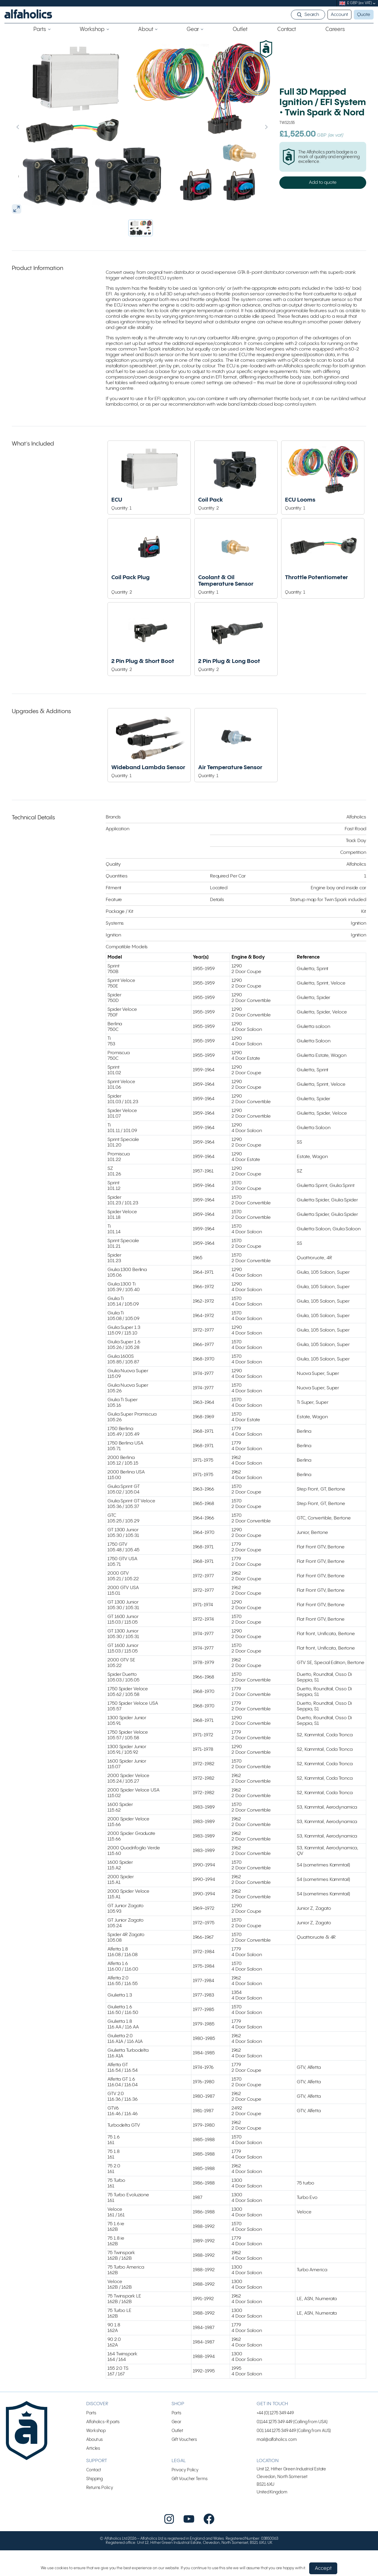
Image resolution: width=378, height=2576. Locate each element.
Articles (93, 2448)
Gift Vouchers (184, 2439)
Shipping (94, 2479)
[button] (140, 228)
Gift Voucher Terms (190, 2479)
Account (339, 14)
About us (94, 2439)
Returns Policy (99, 2487)
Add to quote (323, 182)
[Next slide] (253, 127)
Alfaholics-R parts (103, 2422)
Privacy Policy (185, 2470)
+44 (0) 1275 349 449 (275, 2413)
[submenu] (374, 3)
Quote (364, 14)
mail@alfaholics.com (277, 2439)
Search (311, 14)
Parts (91, 2413)
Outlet (177, 2430)
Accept (323, 2568)
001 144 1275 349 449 (276, 2430)
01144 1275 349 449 (274, 2422)
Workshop (96, 2430)
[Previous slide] (30, 127)
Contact (93, 2470)
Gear (177, 2422)
